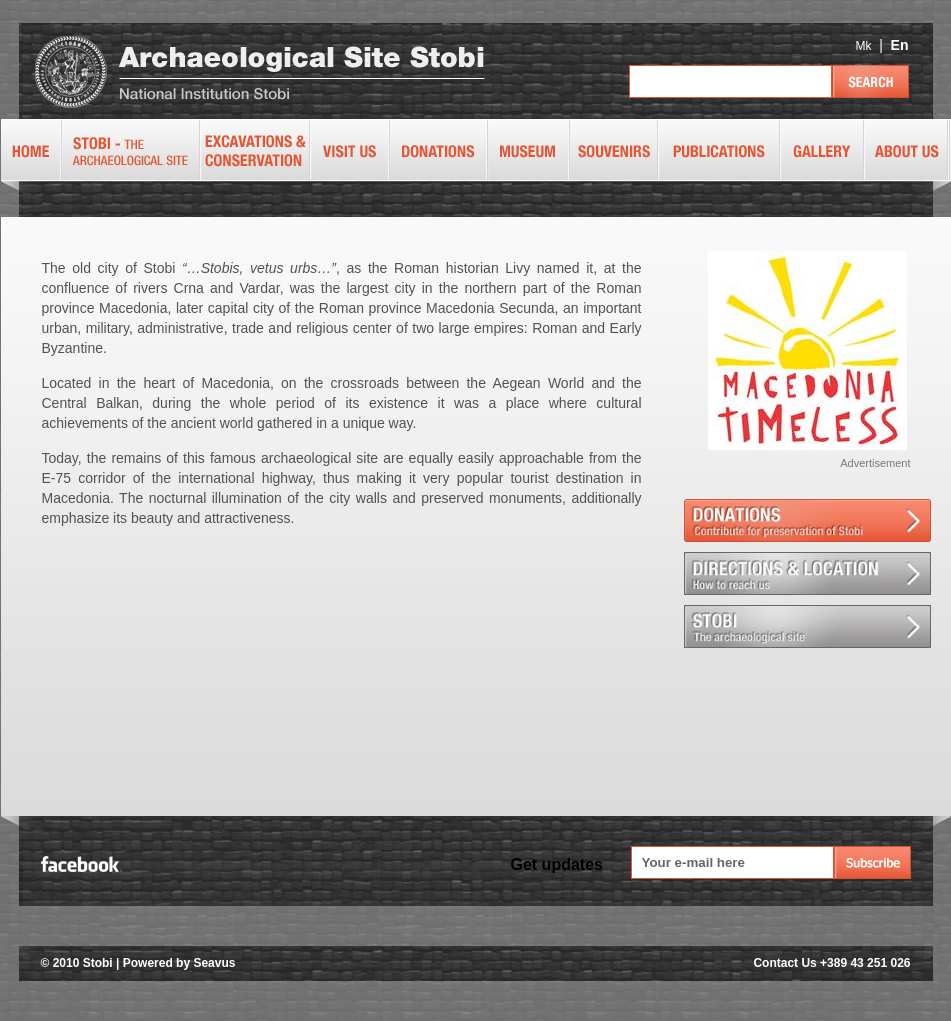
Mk (863, 46)
